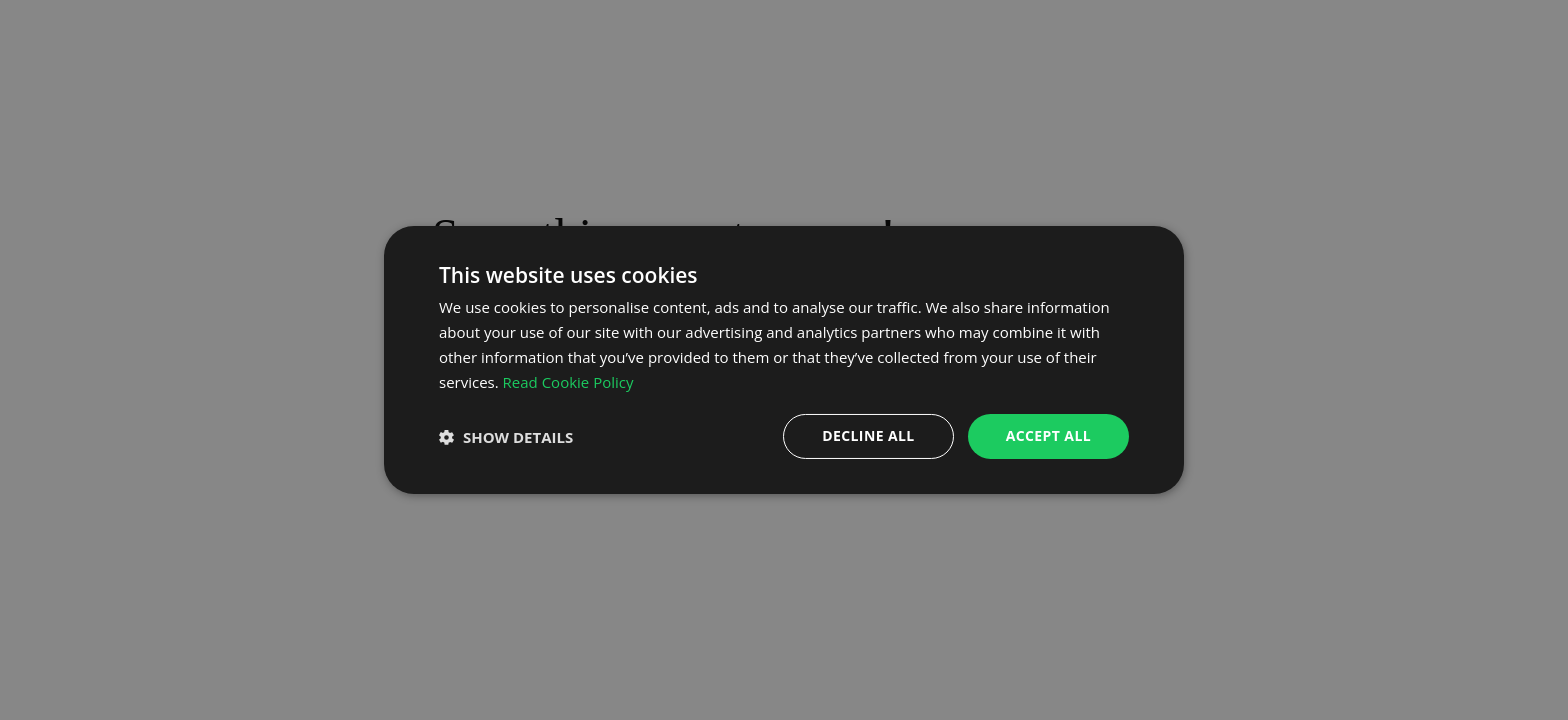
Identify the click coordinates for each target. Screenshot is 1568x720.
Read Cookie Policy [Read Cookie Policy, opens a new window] (568, 382)
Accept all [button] (1048, 435)
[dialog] (784, 360)
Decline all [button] (868, 435)
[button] (506, 437)
